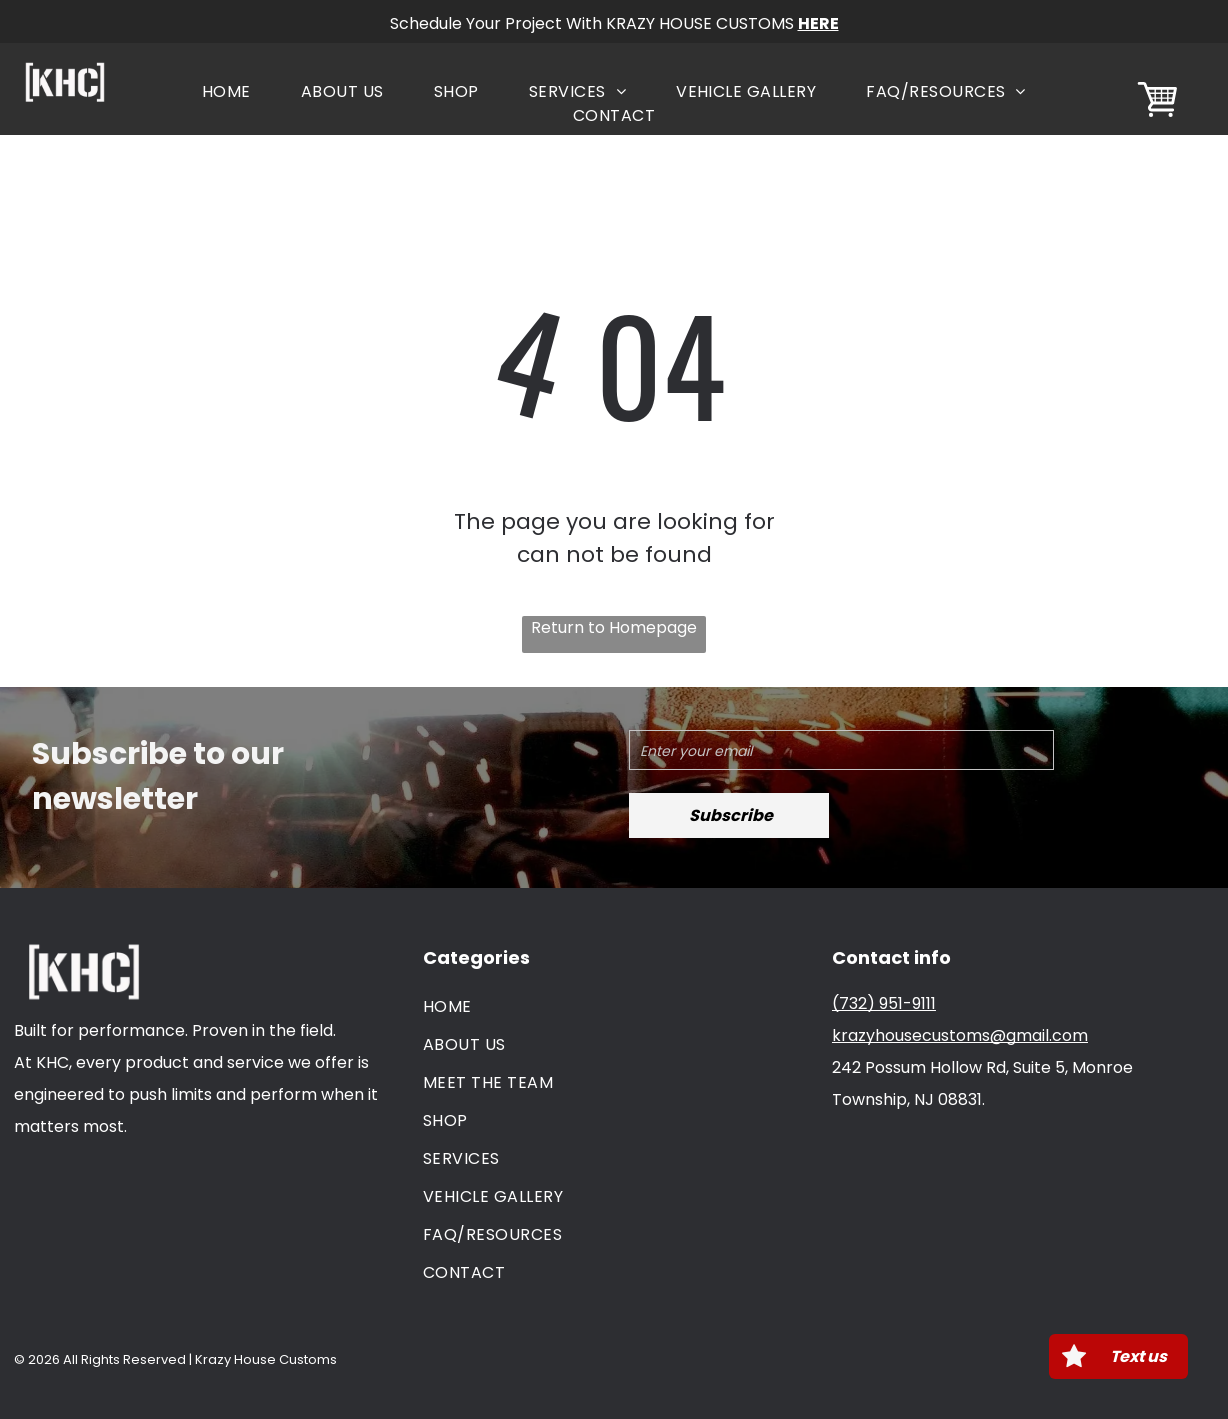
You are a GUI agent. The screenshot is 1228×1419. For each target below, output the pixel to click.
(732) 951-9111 (884, 1003)
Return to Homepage (614, 627)
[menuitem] (226, 92)
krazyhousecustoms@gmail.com (960, 1035)
